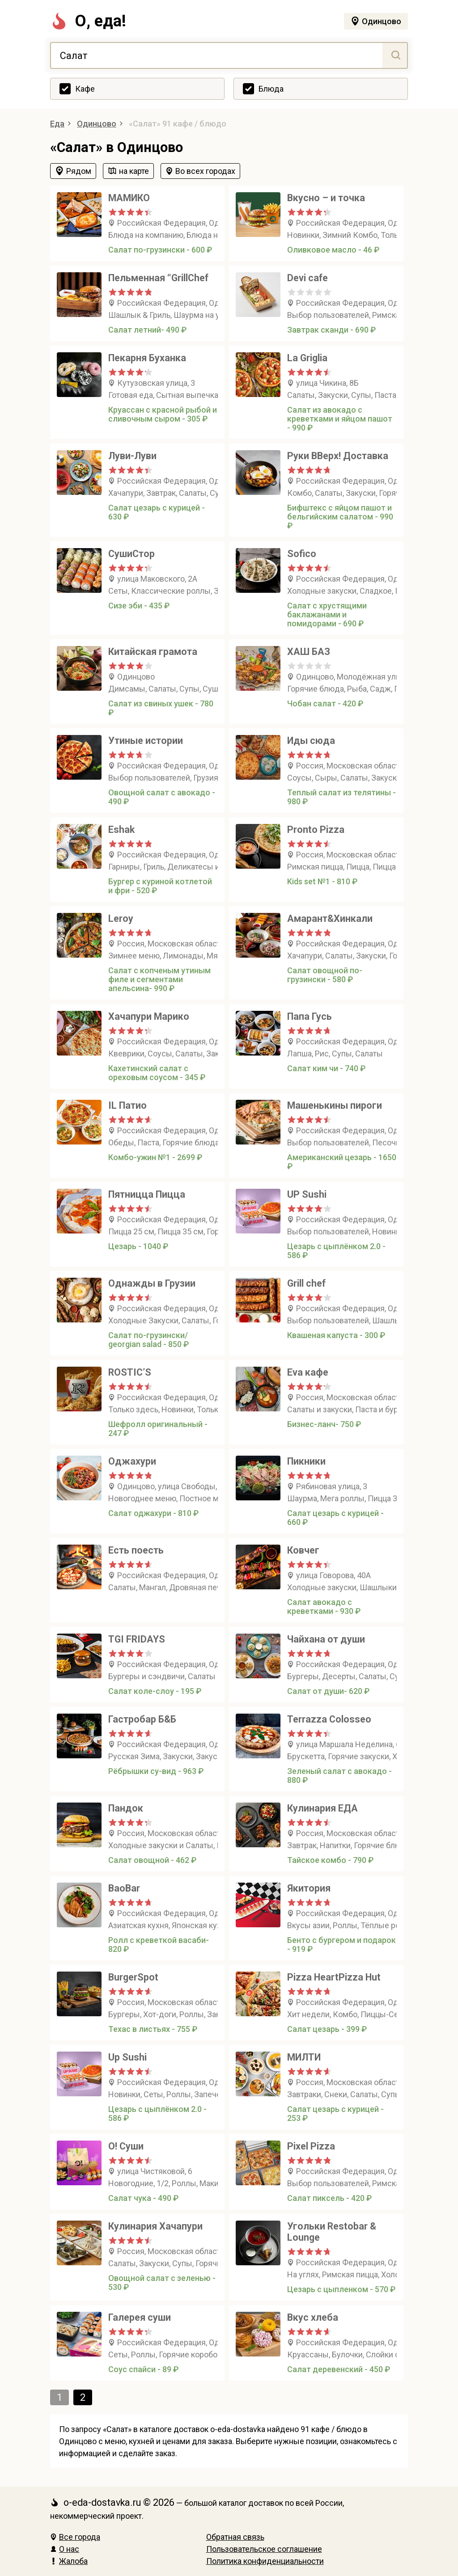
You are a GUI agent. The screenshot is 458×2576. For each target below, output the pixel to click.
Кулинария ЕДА (322, 1808)
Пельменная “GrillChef (158, 277)
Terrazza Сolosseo (329, 1719)
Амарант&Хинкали (330, 918)
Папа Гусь (309, 1016)
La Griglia (307, 357)
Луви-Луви (132, 455)
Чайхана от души (326, 1639)
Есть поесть (136, 1550)
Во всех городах (205, 171)
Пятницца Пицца (146, 1194)
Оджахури (132, 1461)
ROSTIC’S (129, 1372)
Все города (75, 2537)
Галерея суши (139, 2317)
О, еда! (88, 21)
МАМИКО (129, 197)
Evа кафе (307, 1372)
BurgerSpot (133, 1977)
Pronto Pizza (315, 829)
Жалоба (69, 2561)
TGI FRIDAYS (136, 1639)
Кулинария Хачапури (155, 2226)
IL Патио (127, 1105)
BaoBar (124, 1888)
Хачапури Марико (148, 1016)
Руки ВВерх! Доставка (337, 455)
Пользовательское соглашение (264, 2549)
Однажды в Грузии (151, 1283)
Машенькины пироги (334, 1105)
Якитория (309, 1888)
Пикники (306, 1461)
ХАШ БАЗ (308, 651)
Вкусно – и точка (326, 197)
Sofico (301, 553)
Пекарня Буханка (147, 357)
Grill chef (306, 1283)
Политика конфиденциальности (265, 2561)
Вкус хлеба (312, 2317)
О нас (64, 2549)
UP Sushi (307, 1194)
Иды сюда (311, 740)
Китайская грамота (152, 651)
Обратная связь (235, 2537)
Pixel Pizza (311, 2146)
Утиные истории (145, 740)
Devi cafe (307, 277)
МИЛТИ (304, 2057)
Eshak (121, 829)
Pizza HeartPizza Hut (334, 1977)
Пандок (125, 1808)
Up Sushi (127, 2057)
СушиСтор (131, 553)
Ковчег (303, 1550)
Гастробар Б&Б (142, 1719)
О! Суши (126, 2146)
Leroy (120, 918)
